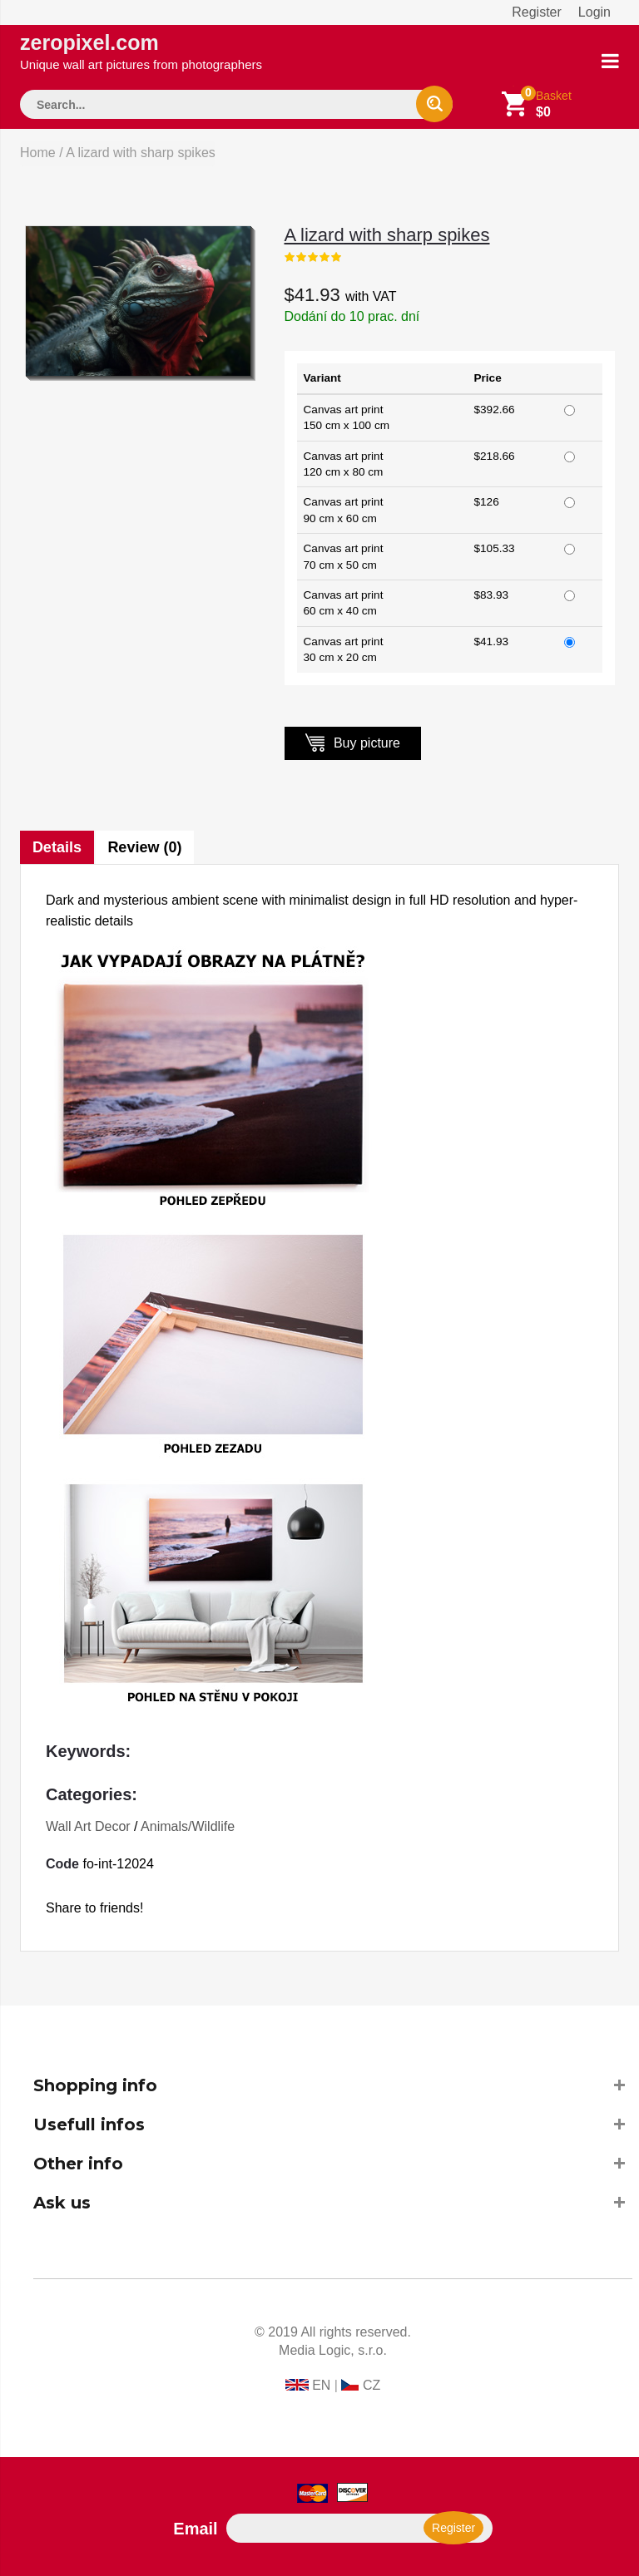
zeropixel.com (141, 51)
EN (321, 2385)
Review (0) (145, 847)
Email (195, 2528)
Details (57, 847)
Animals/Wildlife (188, 1826)
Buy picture (352, 742)
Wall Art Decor (88, 1826)
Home (38, 153)
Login (594, 12)
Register (537, 12)
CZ (371, 2385)
